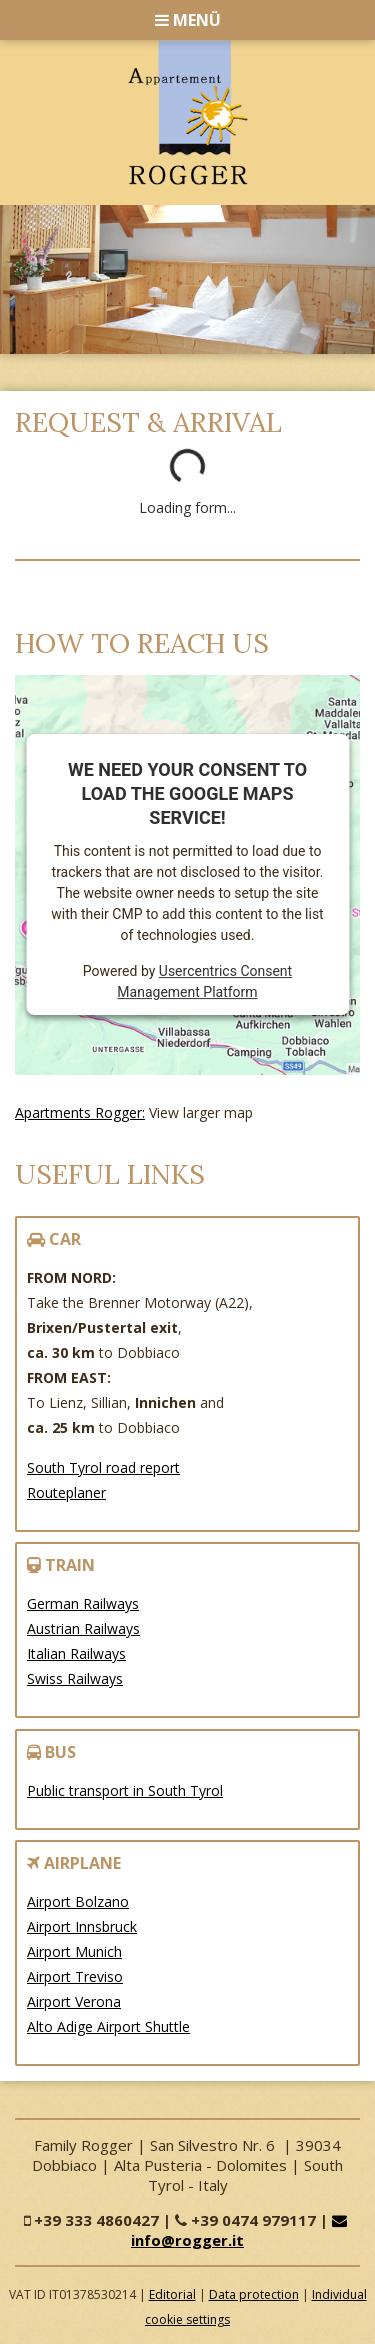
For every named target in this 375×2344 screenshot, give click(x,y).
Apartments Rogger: (80, 1112)
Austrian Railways (83, 1628)
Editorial (172, 2294)
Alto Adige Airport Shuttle (108, 2026)
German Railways (83, 1603)
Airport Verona (74, 2001)
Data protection (254, 2294)
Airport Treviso (75, 1976)
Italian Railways (76, 1653)
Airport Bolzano (78, 1901)
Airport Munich (74, 1951)
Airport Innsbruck (82, 1926)
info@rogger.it (241, 2231)
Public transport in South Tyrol (125, 1790)
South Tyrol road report (103, 1467)
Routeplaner (66, 1492)
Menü (188, 20)
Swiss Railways (75, 1678)
